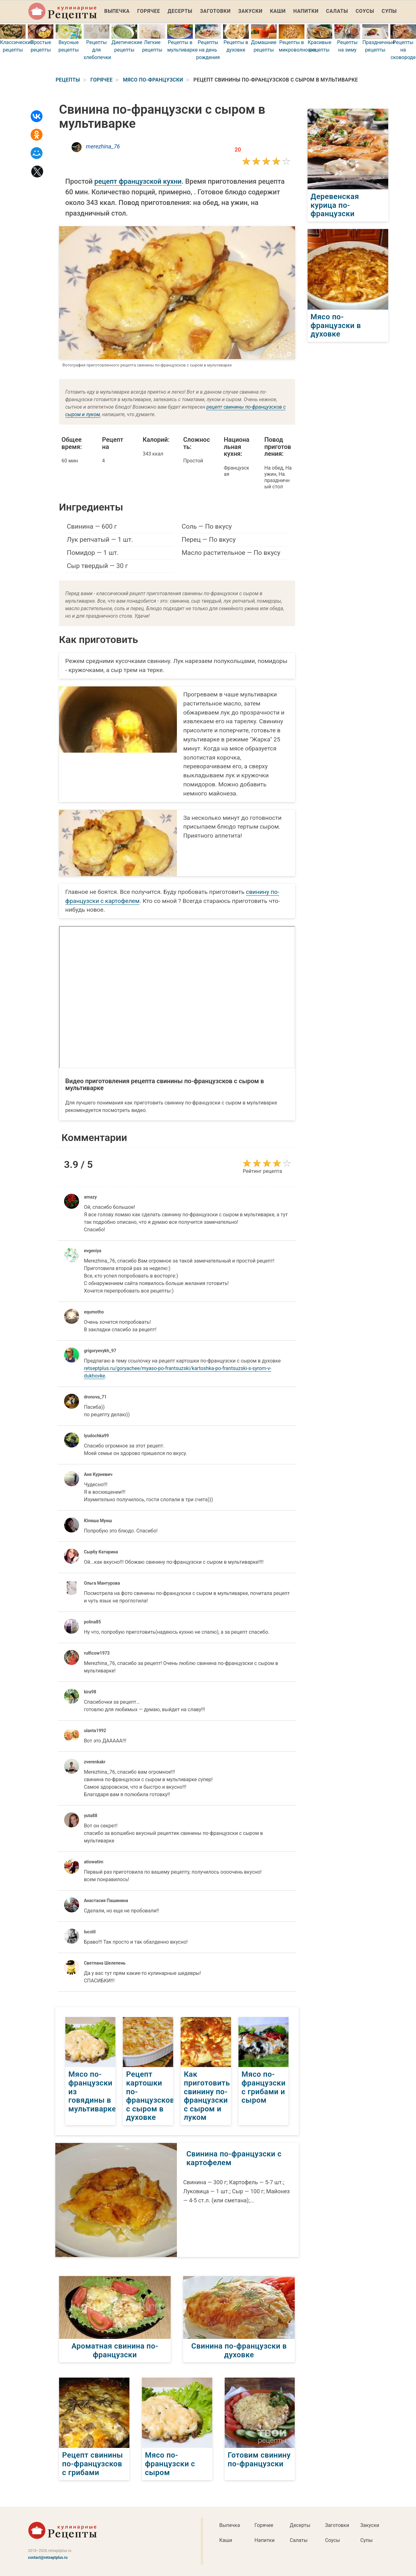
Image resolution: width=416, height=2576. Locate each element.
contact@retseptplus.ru (48, 2557)
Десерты (180, 11)
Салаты (337, 11)
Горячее (148, 11)
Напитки (305, 11)
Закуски (250, 11)
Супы (389, 11)
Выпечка (117, 11)
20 (238, 149)
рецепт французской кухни (138, 181)
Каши (278, 11)
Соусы (365, 11)
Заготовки (215, 11)
